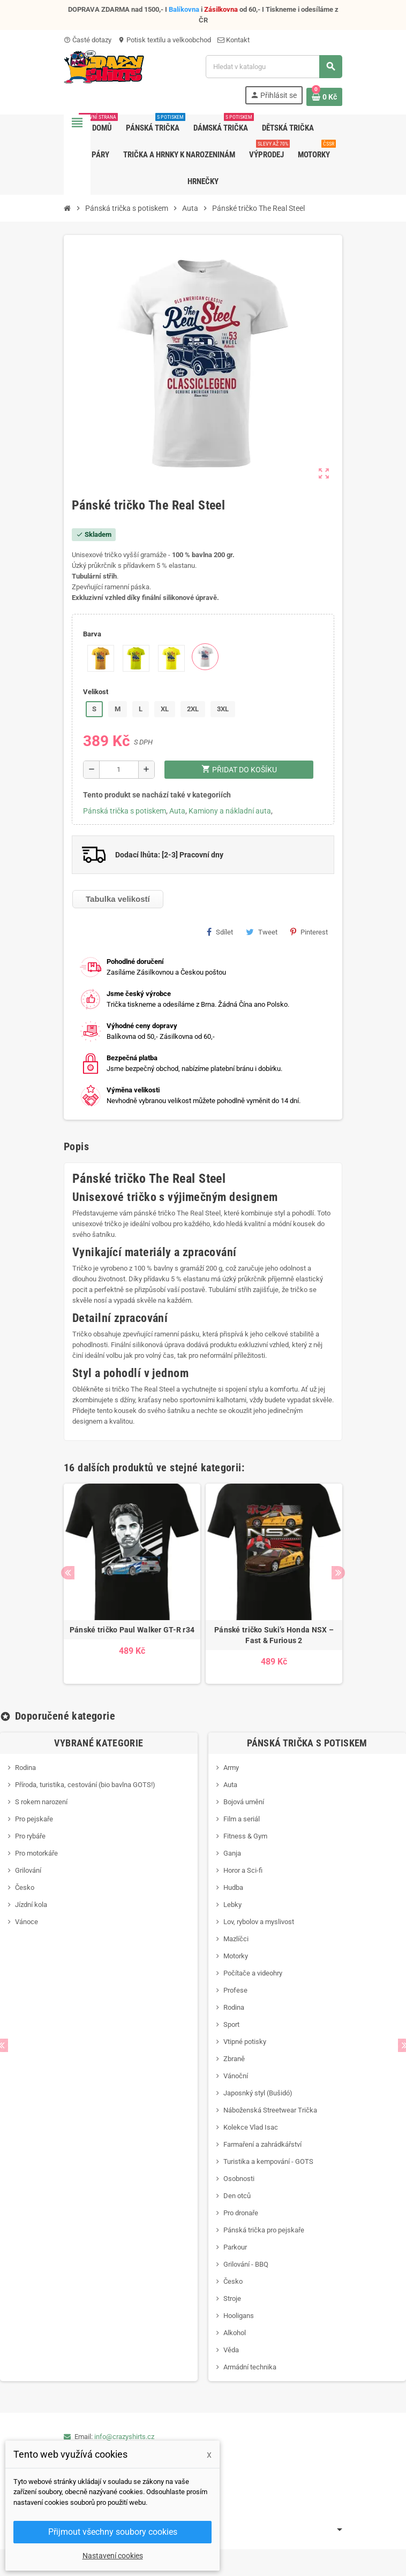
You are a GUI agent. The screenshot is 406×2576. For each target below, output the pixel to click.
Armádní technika (249, 2367)
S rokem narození (41, 1802)
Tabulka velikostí (118, 898)
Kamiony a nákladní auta (230, 811)
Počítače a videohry (252, 1973)
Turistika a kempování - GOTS (268, 2161)
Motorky (235, 1956)
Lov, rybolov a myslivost (258, 1922)
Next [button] (338, 1572)
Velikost (95, 692)
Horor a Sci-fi (242, 1870)
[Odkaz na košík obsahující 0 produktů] (324, 97)
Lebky (232, 1905)
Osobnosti (238, 2179)
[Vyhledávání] (274, 66)
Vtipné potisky (244, 2042)
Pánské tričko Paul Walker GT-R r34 (132, 1629)
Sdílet (220, 932)
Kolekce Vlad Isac (250, 2127)
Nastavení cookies (112, 2555)
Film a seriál (241, 1819)
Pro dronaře (240, 2213)
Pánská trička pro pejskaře (263, 2230)
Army (231, 1768)
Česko (24, 1887)
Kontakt (233, 40)
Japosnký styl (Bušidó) (257, 2093)
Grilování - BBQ (245, 2264)
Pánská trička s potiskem (124, 811)
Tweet (261, 932)
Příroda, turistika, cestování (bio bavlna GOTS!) (85, 1785)
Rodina (25, 1768)
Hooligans (238, 2316)
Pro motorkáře (36, 1853)
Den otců (237, 2196)
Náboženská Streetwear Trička (270, 2110)
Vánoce (26, 1922)
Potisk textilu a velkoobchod (164, 40)
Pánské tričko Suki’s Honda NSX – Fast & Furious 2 (274, 1635)
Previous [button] (67, 1572)
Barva (92, 634)
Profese (235, 1990)
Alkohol (234, 2333)
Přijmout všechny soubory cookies (112, 2532)
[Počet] (119, 769)
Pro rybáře (30, 1836)
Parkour (235, 2247)
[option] (132, 1584)
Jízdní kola (31, 1905)
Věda (231, 2350)
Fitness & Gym (245, 1836)
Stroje (232, 2298)
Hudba (233, 1887)
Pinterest (309, 932)
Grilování (28, 1870)
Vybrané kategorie (98, 1743)
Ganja (232, 1853)
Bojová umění (243, 1802)
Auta (177, 811)
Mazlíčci (236, 1939)
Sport (231, 2024)
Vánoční (235, 2076)
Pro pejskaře (34, 1819)
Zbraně (234, 2059)
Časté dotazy (87, 40)
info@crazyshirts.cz (124, 2437)
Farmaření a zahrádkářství (262, 2144)
